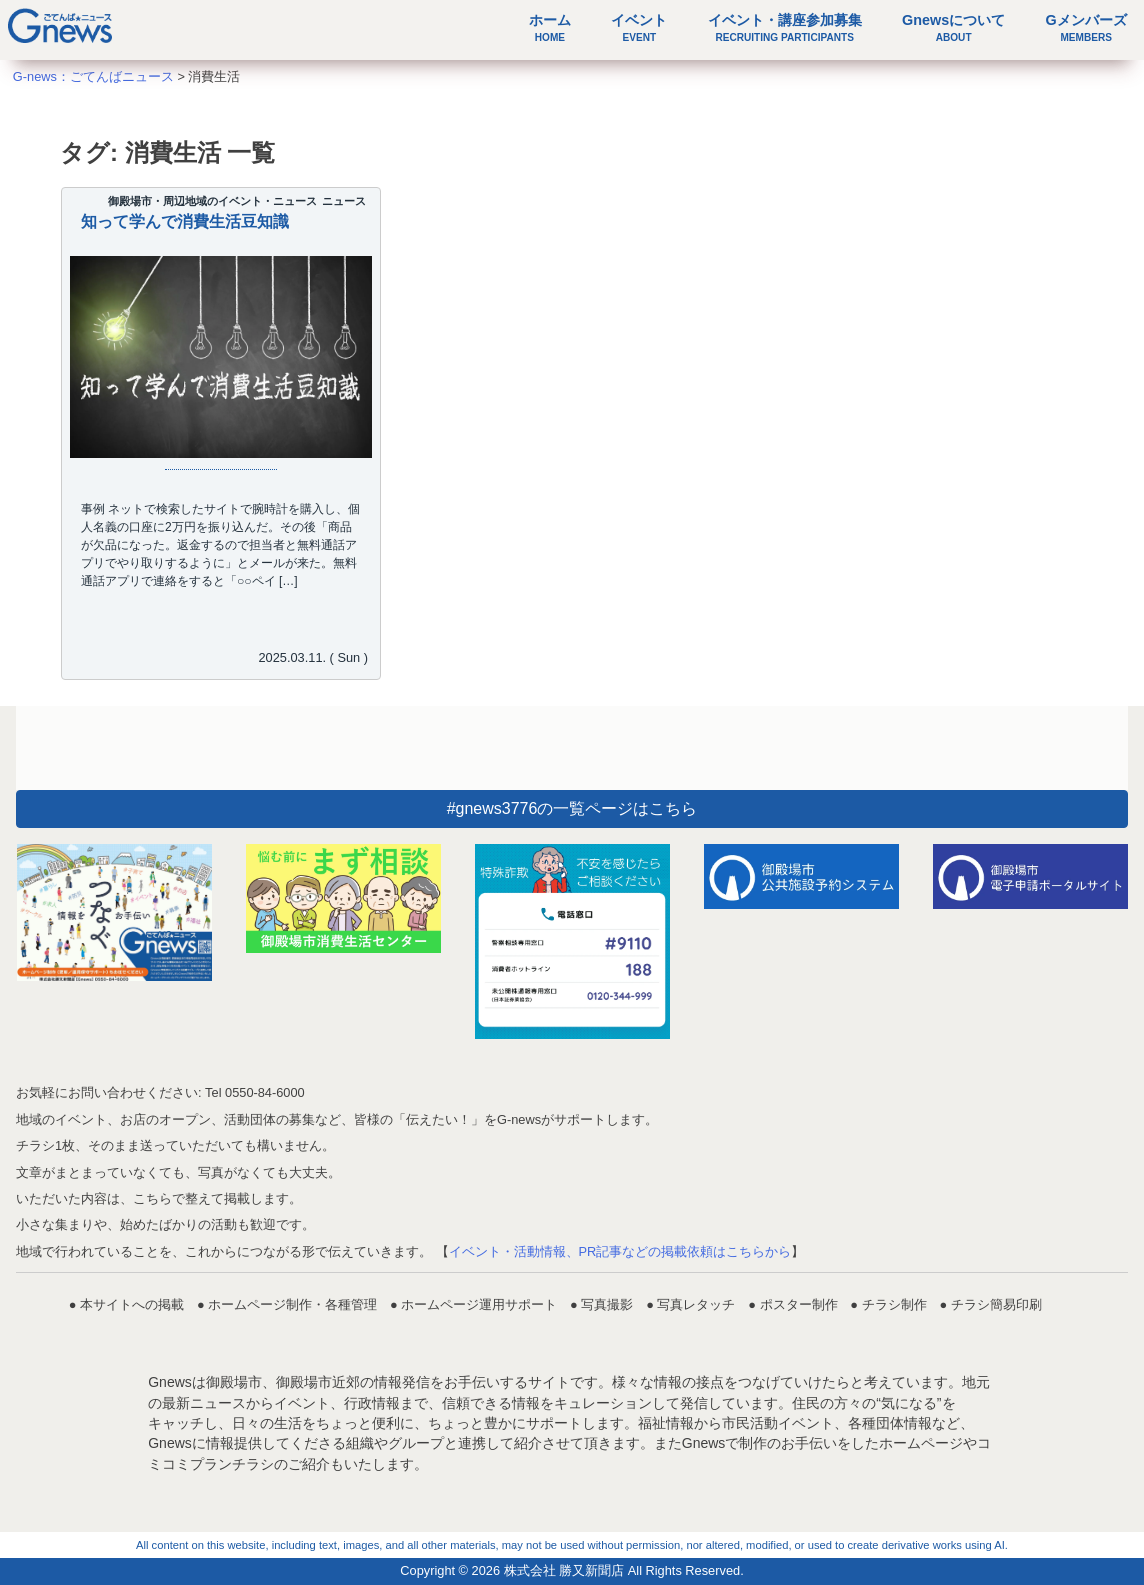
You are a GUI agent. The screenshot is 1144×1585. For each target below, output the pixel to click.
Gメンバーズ (1086, 28)
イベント (639, 28)
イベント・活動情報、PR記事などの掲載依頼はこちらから (620, 1251)
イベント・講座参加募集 (785, 28)
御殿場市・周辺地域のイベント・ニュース (212, 201)
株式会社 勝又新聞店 (564, 1570)
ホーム (550, 28)
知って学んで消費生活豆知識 (185, 221)
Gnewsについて (953, 28)
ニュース (344, 201)
